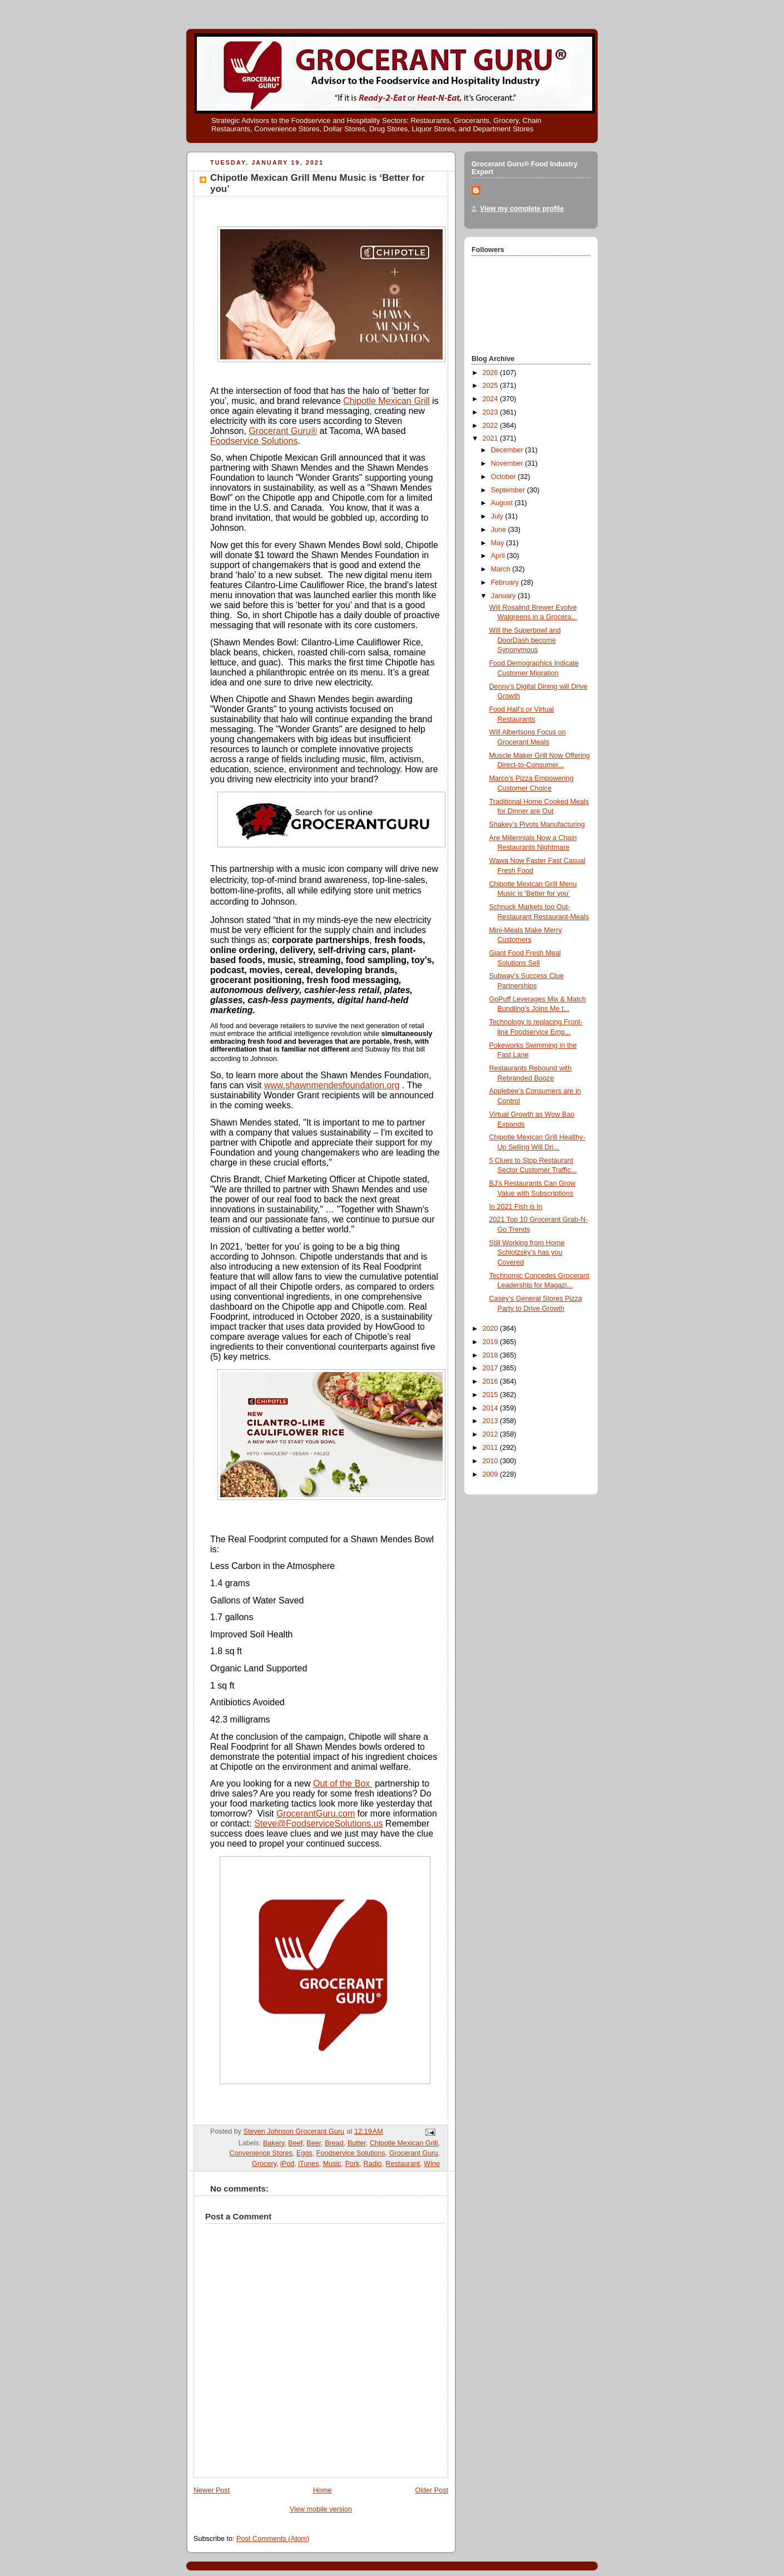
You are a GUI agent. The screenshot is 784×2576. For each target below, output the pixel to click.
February (506, 582)
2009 (491, 1474)
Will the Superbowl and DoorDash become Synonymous (525, 640)
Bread (334, 2143)
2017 (491, 1368)
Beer (313, 2143)
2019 (491, 1342)
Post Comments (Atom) (272, 2539)
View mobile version (321, 2509)
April (499, 556)
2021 (491, 438)
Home (322, 2490)
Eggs (304, 2153)
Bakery (273, 2143)
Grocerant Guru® (283, 431)
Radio (373, 2164)
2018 (491, 1355)
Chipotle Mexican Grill (386, 401)
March (502, 569)
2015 (491, 1395)
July (498, 516)
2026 (491, 373)
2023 (491, 412)
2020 (491, 1329)
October (504, 477)
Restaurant (403, 2164)
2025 (491, 385)
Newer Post (211, 2490)
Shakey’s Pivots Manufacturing (537, 824)
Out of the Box (343, 1783)
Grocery (264, 2164)
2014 (491, 1408)
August (503, 503)
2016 (491, 1381)
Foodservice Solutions (253, 441)
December (508, 450)
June (499, 530)
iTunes (308, 2164)
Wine (432, 2164)
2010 (491, 1461)
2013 (491, 1421)
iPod (287, 2164)
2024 (491, 399)
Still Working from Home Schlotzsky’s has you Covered (527, 1252)
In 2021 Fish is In (516, 1207)
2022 (491, 426)
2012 (491, 1434)
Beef (295, 2143)
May (498, 543)
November (508, 463)
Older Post (431, 2490)
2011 (491, 1448)
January (504, 596)
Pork (352, 2164)
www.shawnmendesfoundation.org (332, 1085)
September (509, 490)
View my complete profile (522, 209)
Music (332, 2164)
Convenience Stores (260, 2153)
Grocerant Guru (413, 2153)
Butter (357, 2143)
